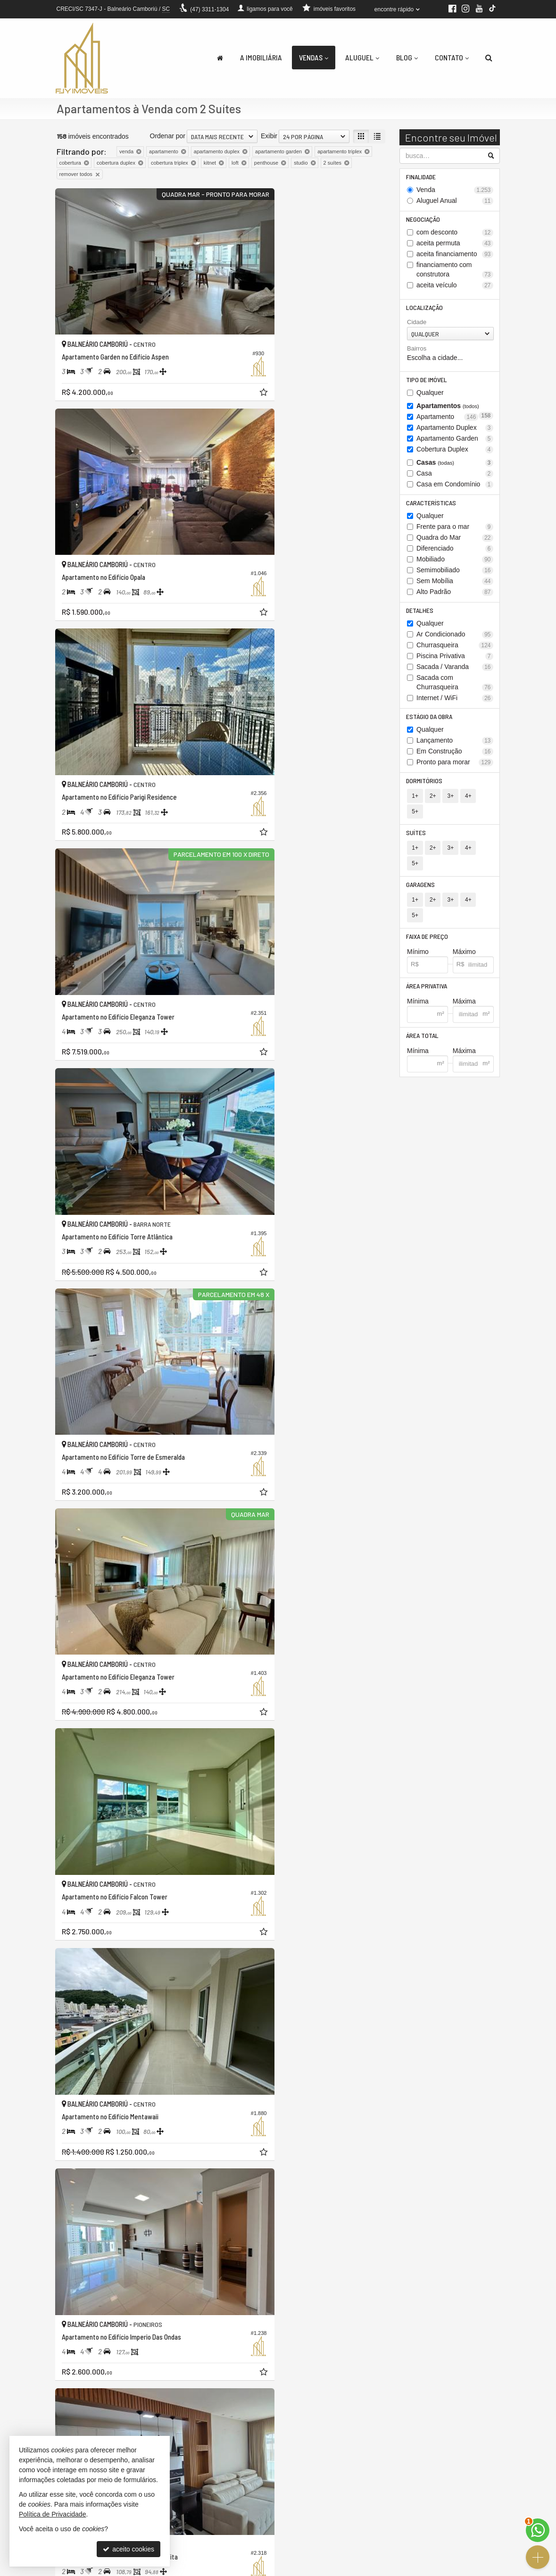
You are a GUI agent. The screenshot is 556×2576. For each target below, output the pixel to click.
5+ (484, 803)
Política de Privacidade (294, 2569)
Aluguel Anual (454, 202)
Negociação (424, 221)
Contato (452, 57)
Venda (454, 191)
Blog (407, 57)
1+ (415, 803)
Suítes (417, 825)
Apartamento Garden (454, 442)
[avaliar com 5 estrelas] (100, 2404)
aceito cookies (128, 2549)
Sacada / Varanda (454, 673)
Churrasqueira (454, 651)
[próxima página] (361, 2403)
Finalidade (422, 177)
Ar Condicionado (454, 640)
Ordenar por (167, 136)
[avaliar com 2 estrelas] (70, 2404)
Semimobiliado (454, 575)
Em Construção (454, 758)
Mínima (418, 966)
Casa (454, 477)
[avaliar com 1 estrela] (61, 2404)
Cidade (416, 324)
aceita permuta (454, 245)
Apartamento (447, 421)
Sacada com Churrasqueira (454, 688)
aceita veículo (454, 287)
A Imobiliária (261, 57)
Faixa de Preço (428, 899)
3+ (449, 803)
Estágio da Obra (430, 723)
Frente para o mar (454, 531)
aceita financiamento (454, 256)
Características (432, 507)
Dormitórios (425, 788)
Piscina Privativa (454, 662)
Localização (425, 310)
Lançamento (454, 747)
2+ (432, 803)
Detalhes (420, 615)
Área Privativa (427, 950)
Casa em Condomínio (454, 488)
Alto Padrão (454, 597)
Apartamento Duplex (454, 431)
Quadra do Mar (454, 542)
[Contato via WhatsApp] (537, 2530)
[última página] (377, 2403)
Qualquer (430, 396)
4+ (467, 803)
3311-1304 (209, 9)
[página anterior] (282, 2403)
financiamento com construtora (454, 271)
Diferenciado (454, 553)
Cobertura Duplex (454, 453)
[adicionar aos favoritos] (207, 355)
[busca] (488, 57)
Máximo (464, 915)
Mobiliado (454, 564)
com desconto (454, 234)
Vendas (313, 57)
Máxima (464, 966)
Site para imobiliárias (442, 2569)
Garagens (421, 862)
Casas (454, 466)
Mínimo (418, 915)
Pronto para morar (454, 769)
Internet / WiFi (454, 704)
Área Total (423, 1000)
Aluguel (362, 57)
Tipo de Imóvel (427, 383)
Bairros (416, 351)
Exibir (269, 136)
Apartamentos (454, 410)
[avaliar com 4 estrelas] (90, 2404)
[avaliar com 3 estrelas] (80, 2404)
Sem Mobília (454, 586)
